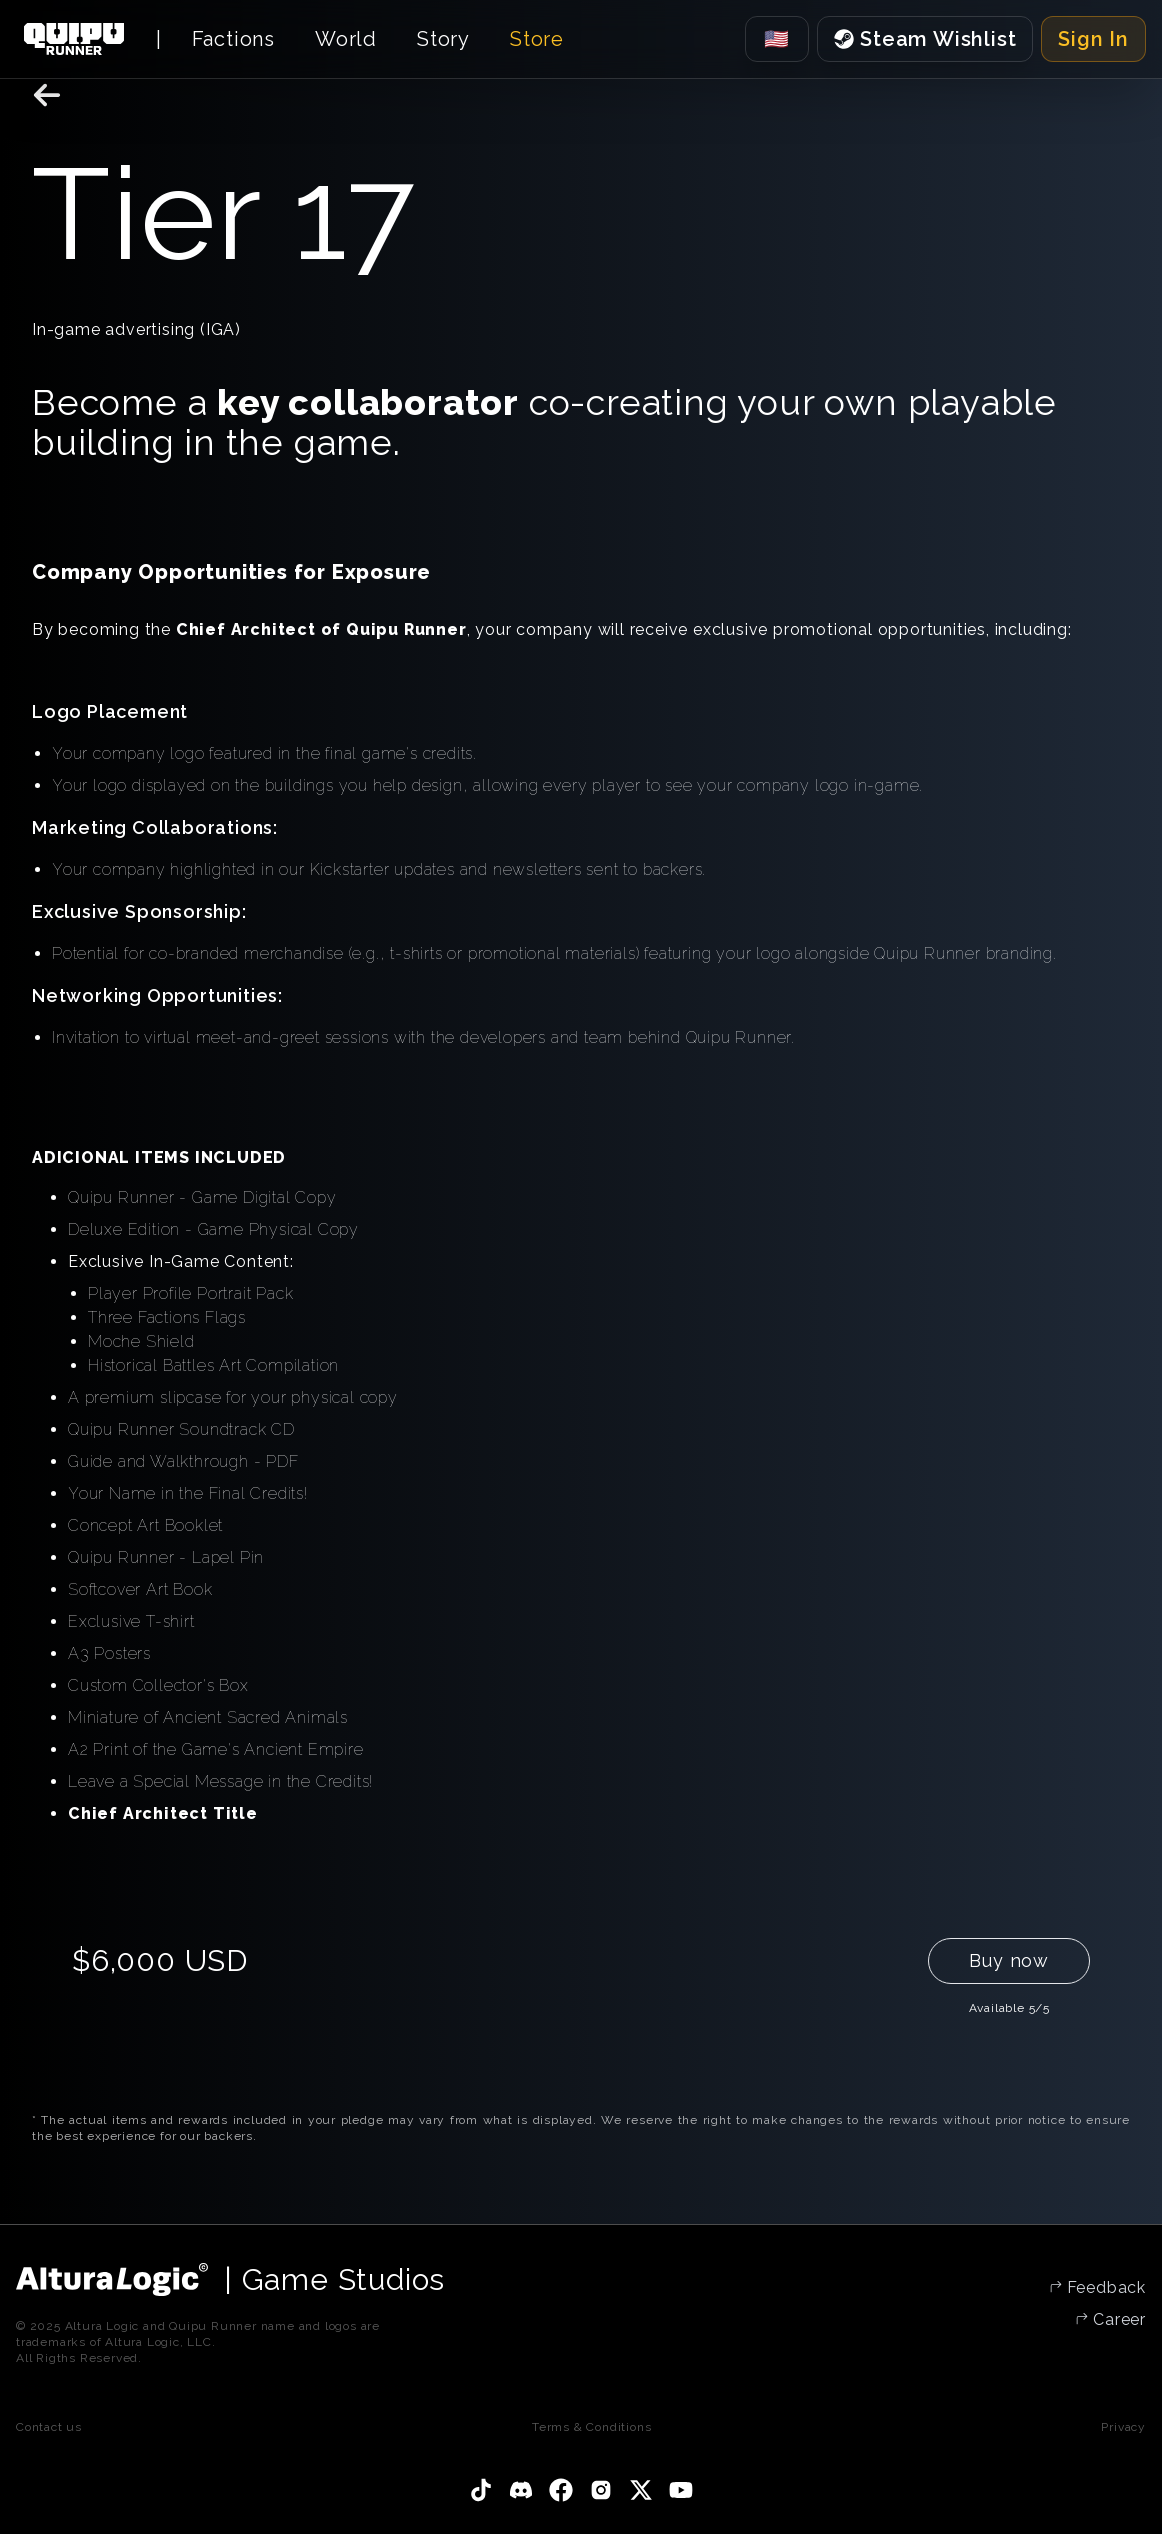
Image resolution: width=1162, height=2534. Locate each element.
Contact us (49, 2427)
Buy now (1009, 1960)
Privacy (1123, 2427)
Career (1117, 2319)
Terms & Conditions (591, 2427)
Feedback (1104, 2287)
